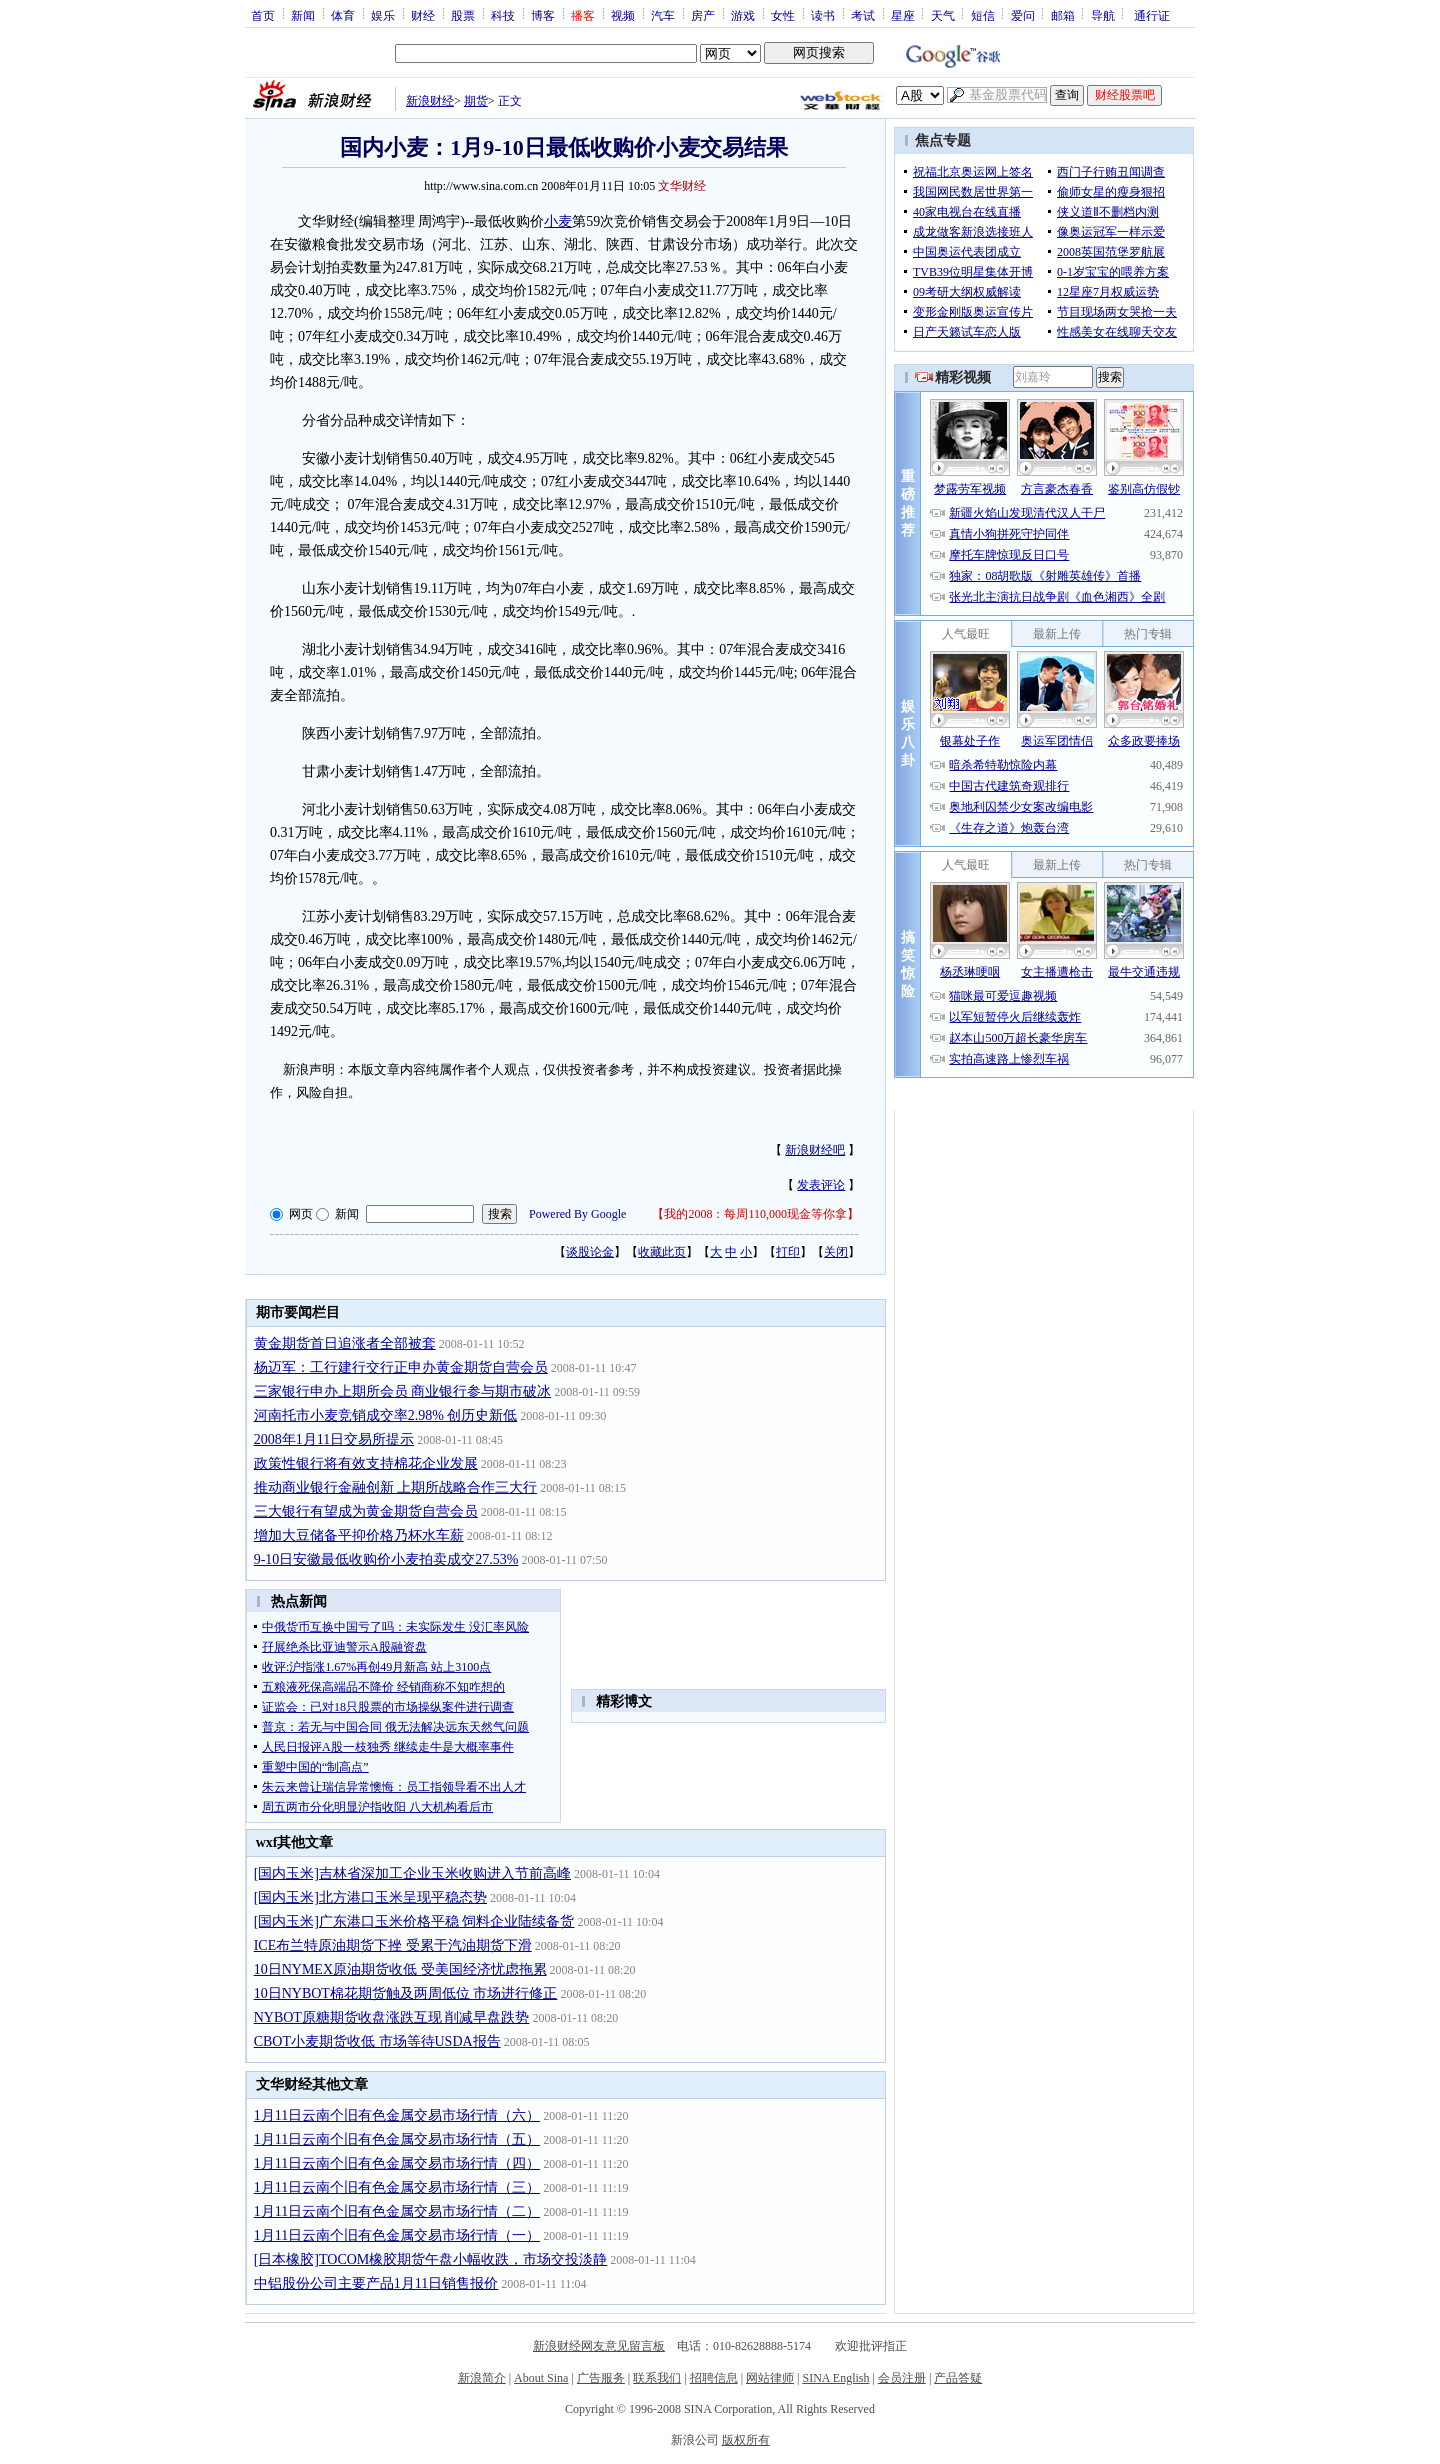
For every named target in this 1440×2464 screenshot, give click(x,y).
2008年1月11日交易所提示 (334, 1439)
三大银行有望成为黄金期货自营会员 (366, 1511)
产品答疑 (958, 2378)
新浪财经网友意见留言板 (599, 2346)
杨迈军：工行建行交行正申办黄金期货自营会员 (401, 1367)
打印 (788, 1252)
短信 (983, 15)
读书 (823, 15)
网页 (301, 1214)
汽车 (663, 15)
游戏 (743, 15)
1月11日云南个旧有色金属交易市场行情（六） (397, 2115)
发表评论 (821, 1185)
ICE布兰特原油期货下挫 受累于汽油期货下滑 (393, 1945)
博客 (543, 15)
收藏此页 (662, 1252)
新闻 (303, 15)
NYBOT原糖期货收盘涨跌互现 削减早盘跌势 (392, 2017)
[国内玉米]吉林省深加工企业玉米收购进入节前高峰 (412, 1873)
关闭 (836, 1252)
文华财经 (682, 186)
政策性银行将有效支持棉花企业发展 (366, 1463)
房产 (703, 15)
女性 (783, 15)
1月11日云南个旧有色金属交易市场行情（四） (397, 2163)
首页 (263, 15)
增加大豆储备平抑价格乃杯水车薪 (359, 1535)
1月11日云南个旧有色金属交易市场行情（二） (397, 2211)
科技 (503, 15)
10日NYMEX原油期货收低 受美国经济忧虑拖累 (400, 1969)
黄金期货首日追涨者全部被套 (345, 1343)
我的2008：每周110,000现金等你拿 (755, 1214)
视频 (623, 15)
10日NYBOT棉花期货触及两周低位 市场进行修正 (406, 1993)
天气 (943, 15)
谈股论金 (590, 1252)
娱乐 (383, 15)
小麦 (558, 221)
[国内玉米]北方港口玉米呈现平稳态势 (370, 1897)
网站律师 (770, 2378)
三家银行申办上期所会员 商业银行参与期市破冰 (403, 1391)
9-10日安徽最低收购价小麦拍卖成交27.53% (386, 1559)
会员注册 (902, 2378)
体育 (343, 15)
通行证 (1152, 15)
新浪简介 (482, 2378)
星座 (903, 15)
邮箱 (1063, 15)
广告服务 (601, 2378)
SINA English (835, 2378)
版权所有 (746, 2440)
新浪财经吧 (815, 1150)
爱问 (1023, 15)
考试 (863, 15)
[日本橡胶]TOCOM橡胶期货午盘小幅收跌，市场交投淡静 (431, 2259)
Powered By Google (577, 1214)
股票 (463, 15)
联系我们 (657, 2378)
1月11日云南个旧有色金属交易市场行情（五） (397, 2139)
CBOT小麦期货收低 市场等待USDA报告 (377, 2041)
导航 (1103, 15)
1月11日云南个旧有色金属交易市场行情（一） (397, 2235)
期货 (476, 101)
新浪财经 (430, 101)
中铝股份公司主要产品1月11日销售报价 (376, 2283)
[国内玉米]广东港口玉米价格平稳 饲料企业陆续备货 (414, 1921)
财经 (423, 15)
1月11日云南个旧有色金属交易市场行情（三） (397, 2187)
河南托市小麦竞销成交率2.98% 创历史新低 (386, 1415)
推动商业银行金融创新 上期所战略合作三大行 (396, 1487)
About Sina (541, 2378)
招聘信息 (714, 2378)
